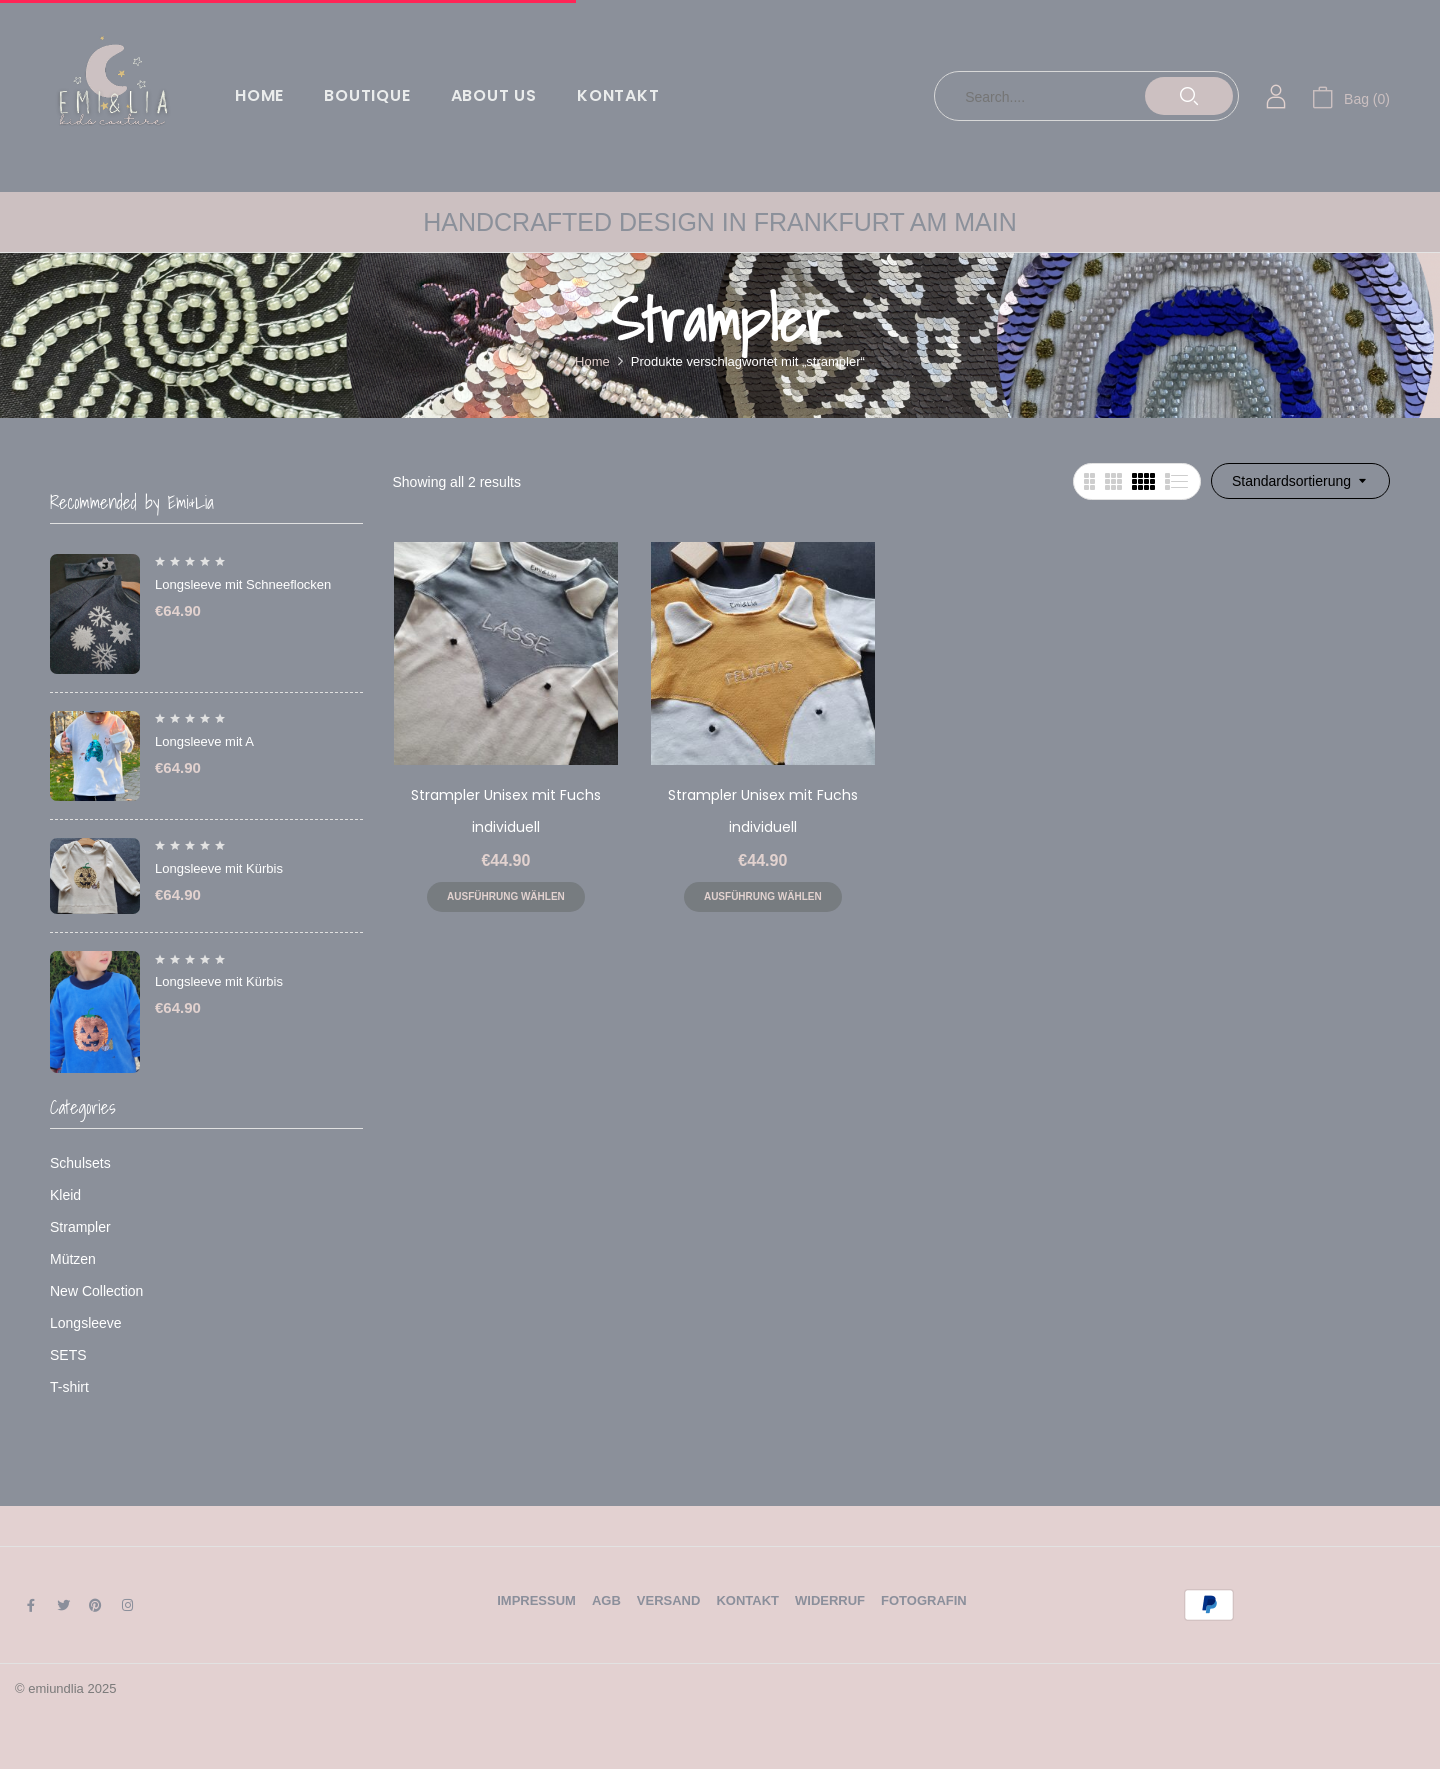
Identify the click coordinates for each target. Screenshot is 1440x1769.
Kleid (65, 1195)
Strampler (80, 1227)
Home (592, 361)
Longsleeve (86, 1323)
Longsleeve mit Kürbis (219, 868)
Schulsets (80, 1163)
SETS (68, 1355)
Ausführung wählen (506, 896)
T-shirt (69, 1387)
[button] (1351, 96)
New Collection (96, 1291)
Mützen (73, 1259)
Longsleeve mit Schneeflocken (243, 584)
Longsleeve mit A (204, 741)
